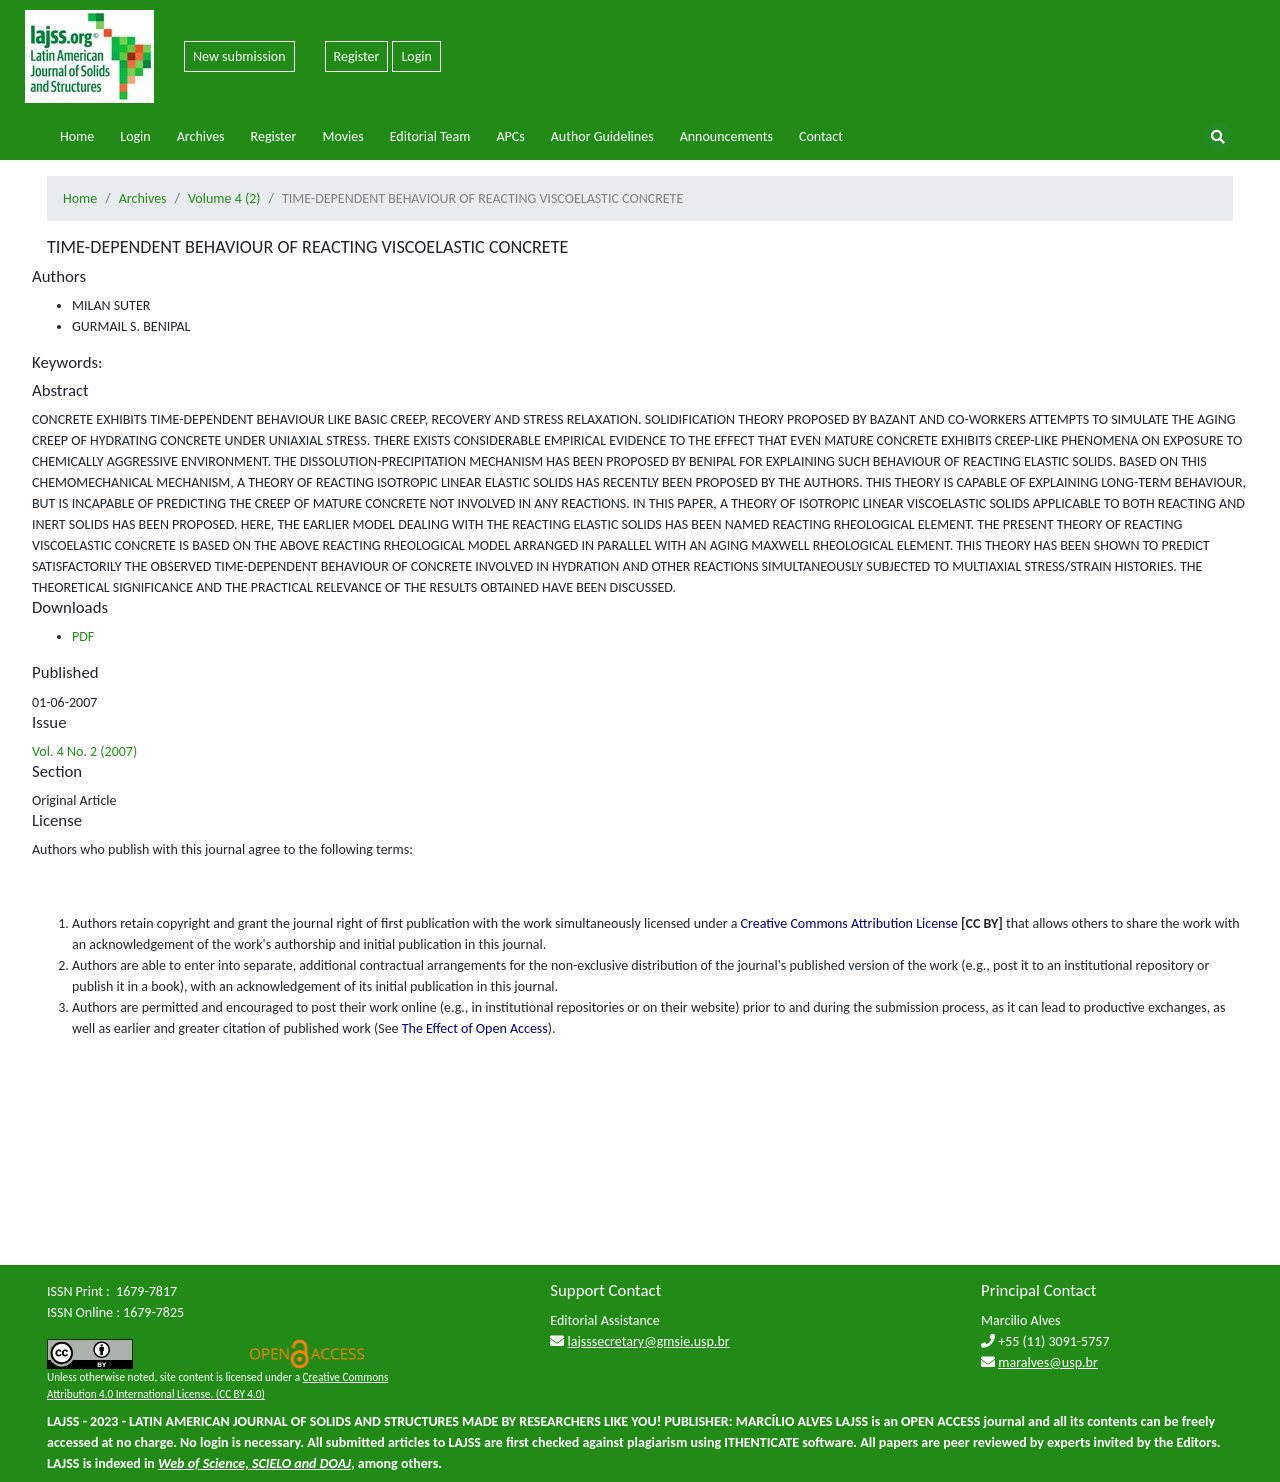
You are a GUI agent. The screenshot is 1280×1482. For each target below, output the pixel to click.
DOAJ (335, 1463)
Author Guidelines (602, 136)
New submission (239, 56)
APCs (510, 136)
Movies (342, 136)
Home (77, 136)
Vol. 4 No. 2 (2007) (84, 751)
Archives (201, 136)
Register (357, 56)
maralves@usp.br (1048, 1362)
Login (416, 56)
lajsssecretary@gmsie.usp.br (649, 1341)
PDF (83, 636)
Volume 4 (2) (224, 198)
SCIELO (271, 1463)
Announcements (726, 136)
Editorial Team (430, 136)
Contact (821, 136)
